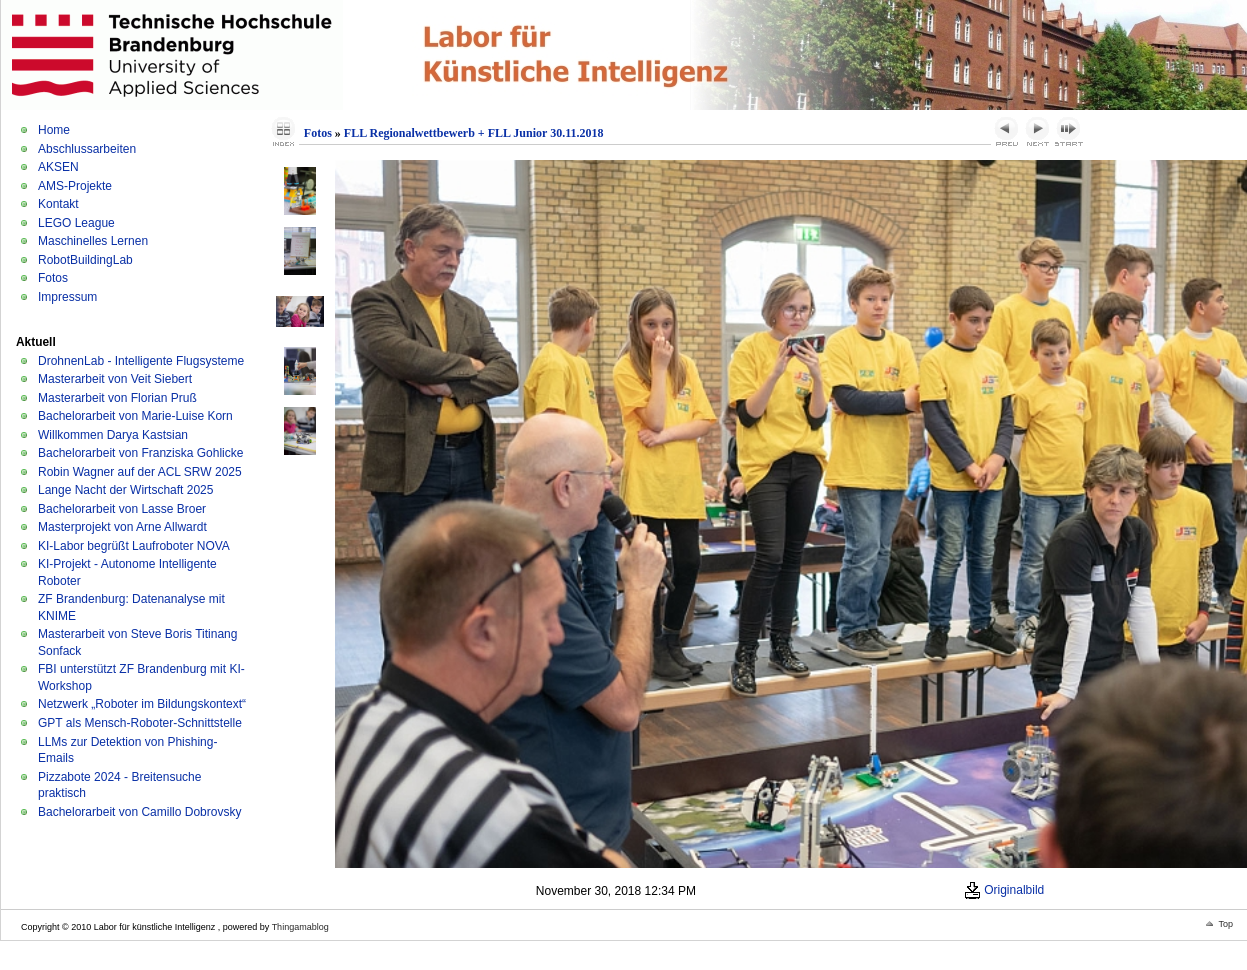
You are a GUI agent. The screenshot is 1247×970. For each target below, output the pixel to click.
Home (54, 130)
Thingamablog (300, 927)
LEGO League (76, 223)
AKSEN (58, 167)
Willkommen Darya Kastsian (113, 435)
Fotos (53, 278)
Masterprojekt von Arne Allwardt (122, 527)
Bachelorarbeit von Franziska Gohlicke (140, 453)
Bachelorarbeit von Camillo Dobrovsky (139, 812)
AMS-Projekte (75, 186)
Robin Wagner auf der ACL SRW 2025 (140, 472)
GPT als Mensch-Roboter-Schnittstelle (140, 723)
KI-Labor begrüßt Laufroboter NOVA (134, 546)
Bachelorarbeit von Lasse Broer (122, 509)
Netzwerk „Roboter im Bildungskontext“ (142, 704)
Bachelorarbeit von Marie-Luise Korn (135, 416)
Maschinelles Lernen (93, 241)
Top (1225, 924)
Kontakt (58, 204)
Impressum (67, 297)
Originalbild (1004, 890)
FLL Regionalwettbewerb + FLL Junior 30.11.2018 (474, 133)
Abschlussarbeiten (87, 149)
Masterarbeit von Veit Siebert (115, 379)
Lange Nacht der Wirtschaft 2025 (125, 490)
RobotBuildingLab (85, 260)
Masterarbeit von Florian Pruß (117, 398)
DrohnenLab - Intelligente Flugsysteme (141, 361)
